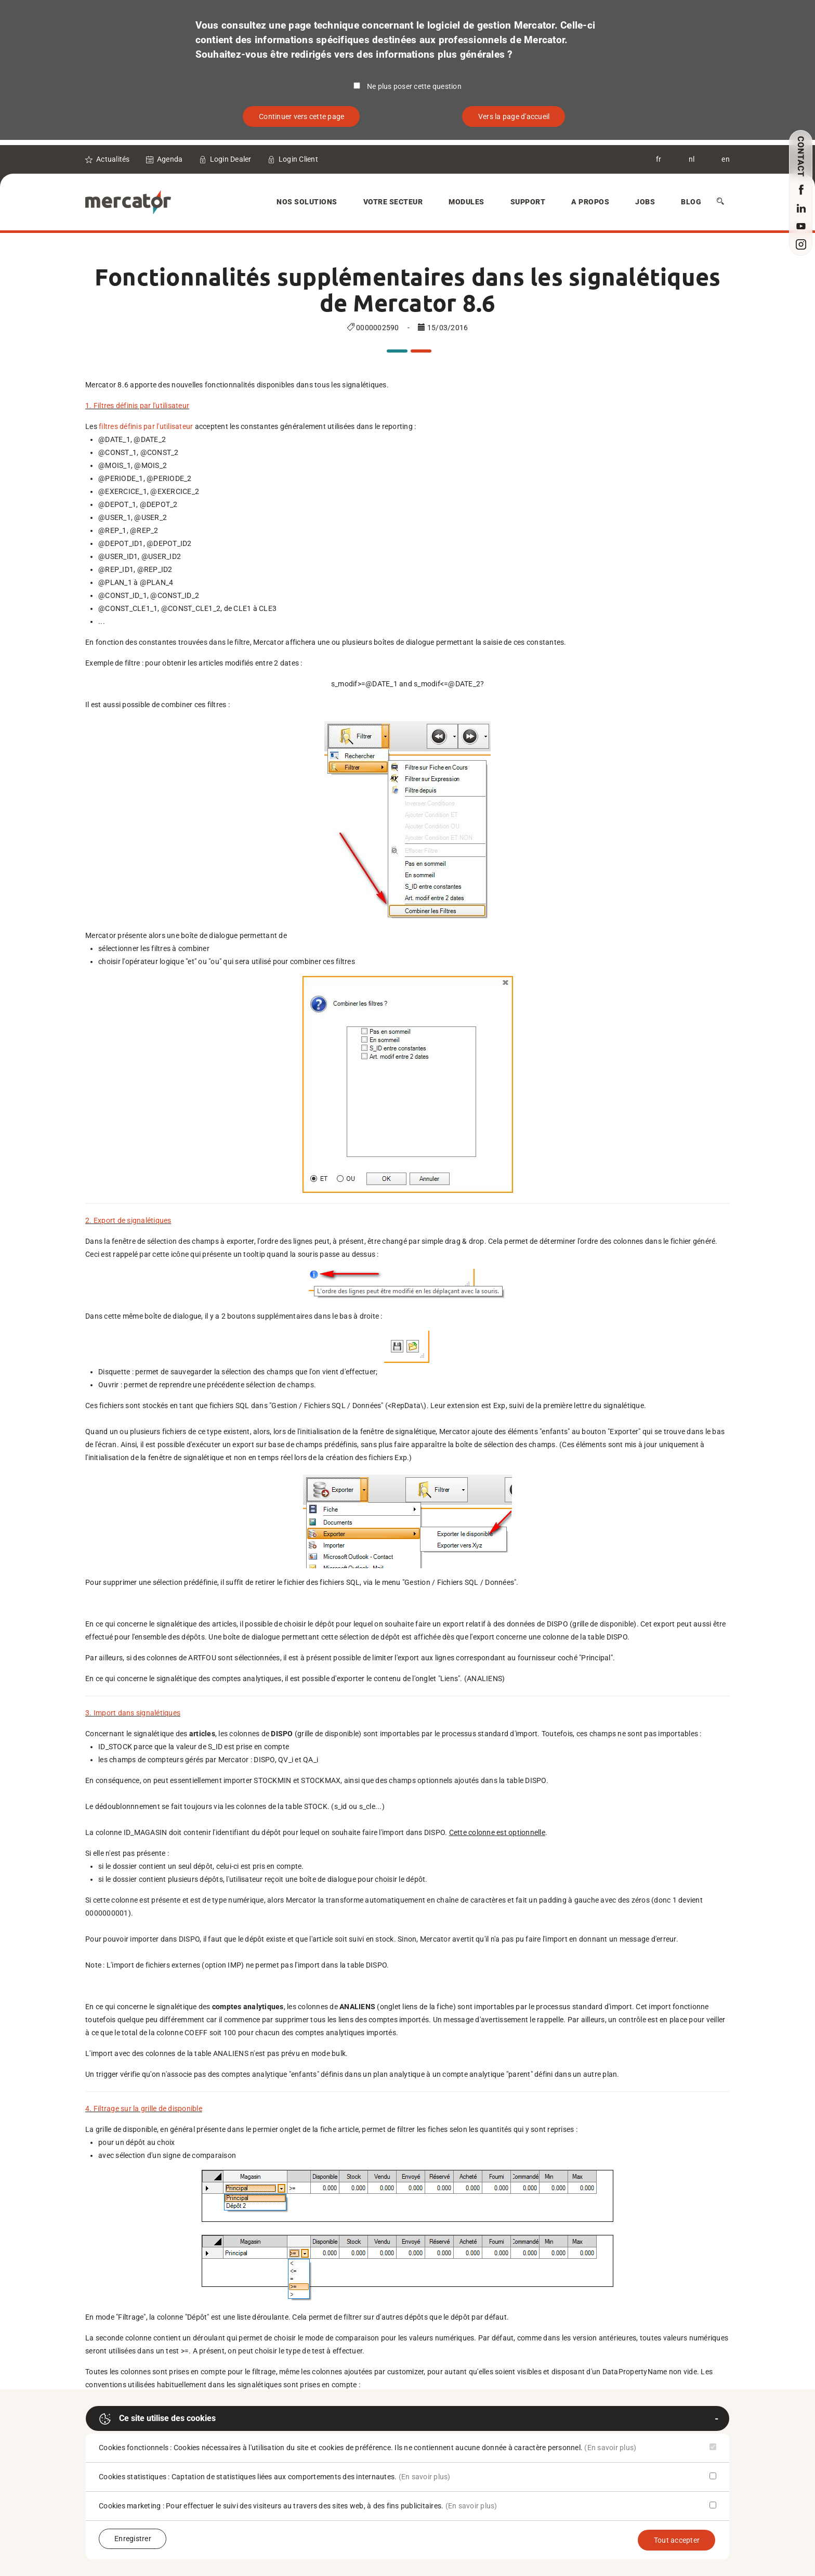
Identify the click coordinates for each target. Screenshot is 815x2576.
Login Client (298, 159)
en (725, 159)
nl (692, 159)
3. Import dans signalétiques (132, 1713)
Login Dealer (231, 159)
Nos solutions (307, 202)
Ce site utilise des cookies (157, 2419)
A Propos (590, 202)
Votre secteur (393, 202)
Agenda (170, 159)
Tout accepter (677, 2540)
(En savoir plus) (610, 2447)
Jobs (645, 202)
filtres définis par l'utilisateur (146, 426)
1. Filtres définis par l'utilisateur (137, 405)
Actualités (113, 159)
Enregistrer (132, 2538)
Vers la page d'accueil (514, 116)
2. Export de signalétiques (128, 1220)
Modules (466, 202)
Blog (691, 202)
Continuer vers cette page (301, 116)
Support (528, 202)
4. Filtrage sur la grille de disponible (143, 2108)
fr (659, 159)
